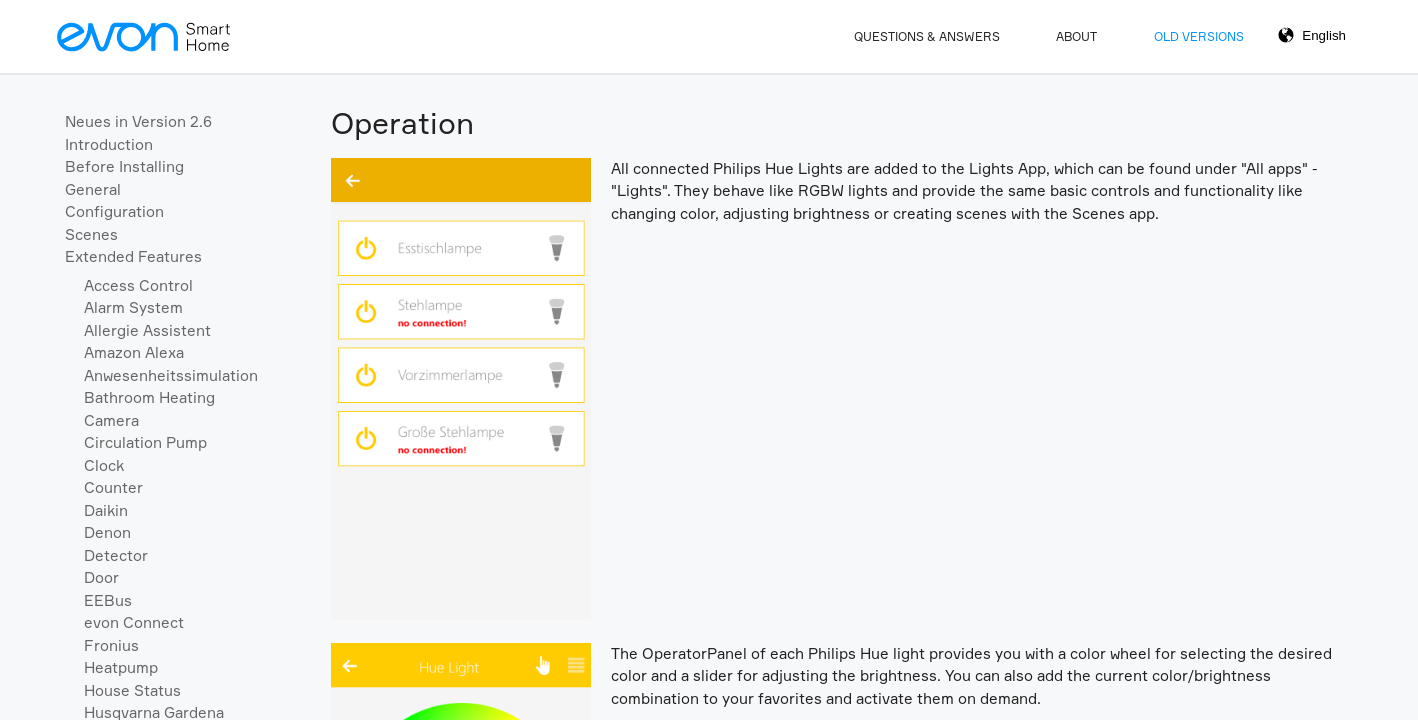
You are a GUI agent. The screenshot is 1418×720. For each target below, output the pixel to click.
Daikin (106, 510)
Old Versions (1199, 36)
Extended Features (133, 256)
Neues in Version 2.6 (138, 121)
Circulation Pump (145, 442)
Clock (104, 465)
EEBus (108, 600)
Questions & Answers (927, 36)
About (1076, 36)
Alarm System (133, 307)
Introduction (109, 144)
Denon (107, 532)
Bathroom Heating (149, 397)
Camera (111, 420)
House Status (132, 690)
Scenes (91, 234)
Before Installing (124, 166)
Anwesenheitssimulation (171, 375)
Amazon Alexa (134, 352)
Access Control (138, 285)
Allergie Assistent (147, 330)
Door (101, 577)
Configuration (114, 211)
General (93, 189)
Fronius (111, 645)
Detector (116, 555)
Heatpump (121, 667)
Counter (113, 487)
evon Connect (134, 622)
